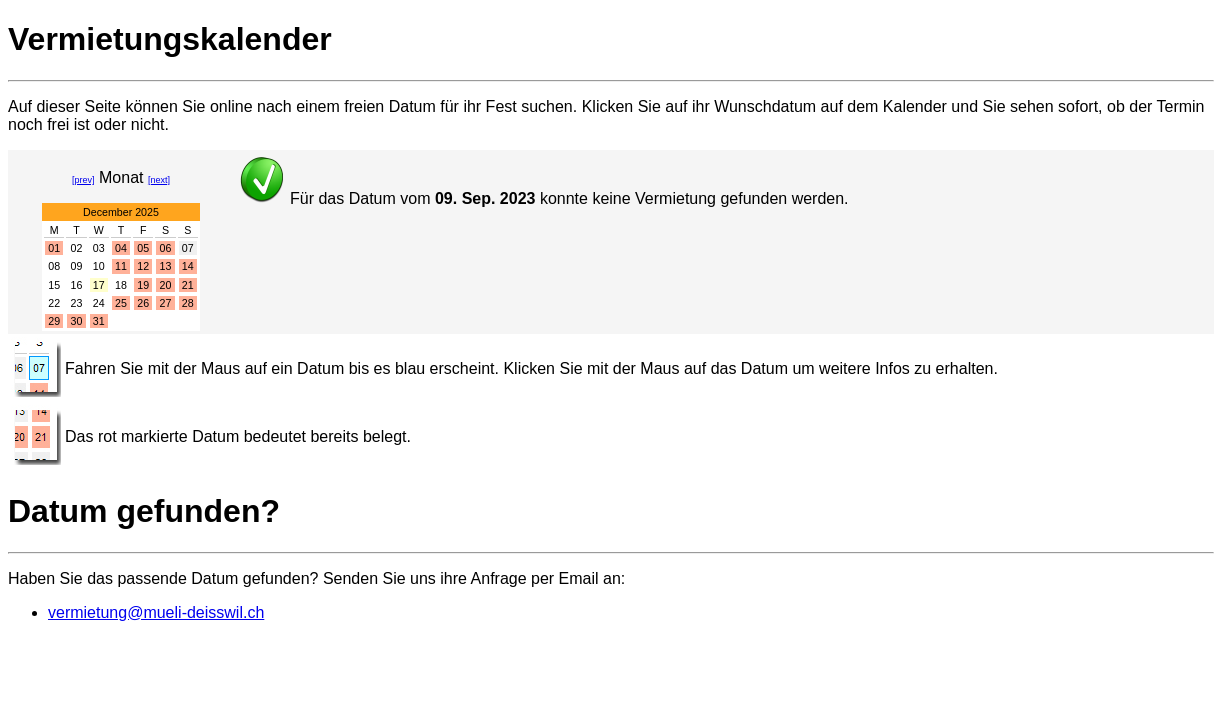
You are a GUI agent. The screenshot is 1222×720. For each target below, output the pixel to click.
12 (143, 266)
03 (99, 248)
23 (77, 303)
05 (143, 248)
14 (188, 266)
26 (143, 303)
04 (121, 248)
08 (54, 266)
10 (99, 266)
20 (166, 285)
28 (188, 303)
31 (99, 321)
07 (188, 248)
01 (54, 248)
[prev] (83, 180)
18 (121, 285)
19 (143, 285)
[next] (159, 180)
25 (121, 303)
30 (77, 321)
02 (77, 248)
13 (166, 266)
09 (77, 266)
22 (54, 303)
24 (99, 303)
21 (188, 285)
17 (99, 285)
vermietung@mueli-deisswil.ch (156, 612)
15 (54, 285)
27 (166, 303)
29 (54, 321)
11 (121, 266)
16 (77, 285)
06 (166, 248)
